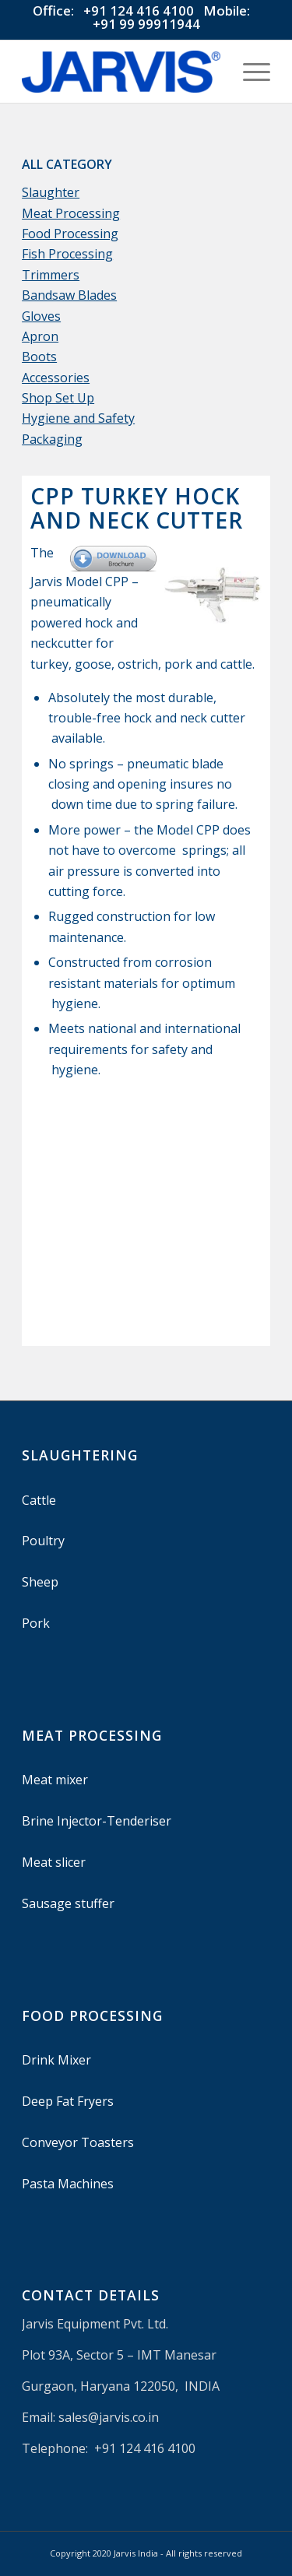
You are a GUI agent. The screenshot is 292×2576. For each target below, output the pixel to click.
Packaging (52, 439)
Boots (39, 356)
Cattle (39, 1500)
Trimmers (50, 274)
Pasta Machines (68, 2183)
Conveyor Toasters (78, 2142)
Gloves (41, 316)
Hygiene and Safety (78, 418)
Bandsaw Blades (69, 295)
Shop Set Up (58, 397)
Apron (40, 336)
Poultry (43, 1540)
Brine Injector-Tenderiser (96, 1820)
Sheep (40, 1581)
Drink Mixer (56, 2059)
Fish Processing (67, 253)
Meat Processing (71, 213)
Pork (36, 1623)
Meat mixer (55, 1779)
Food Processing (70, 233)
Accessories (56, 377)
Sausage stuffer (68, 1903)
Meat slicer (54, 1862)
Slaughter (50, 192)
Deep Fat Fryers (68, 2101)
